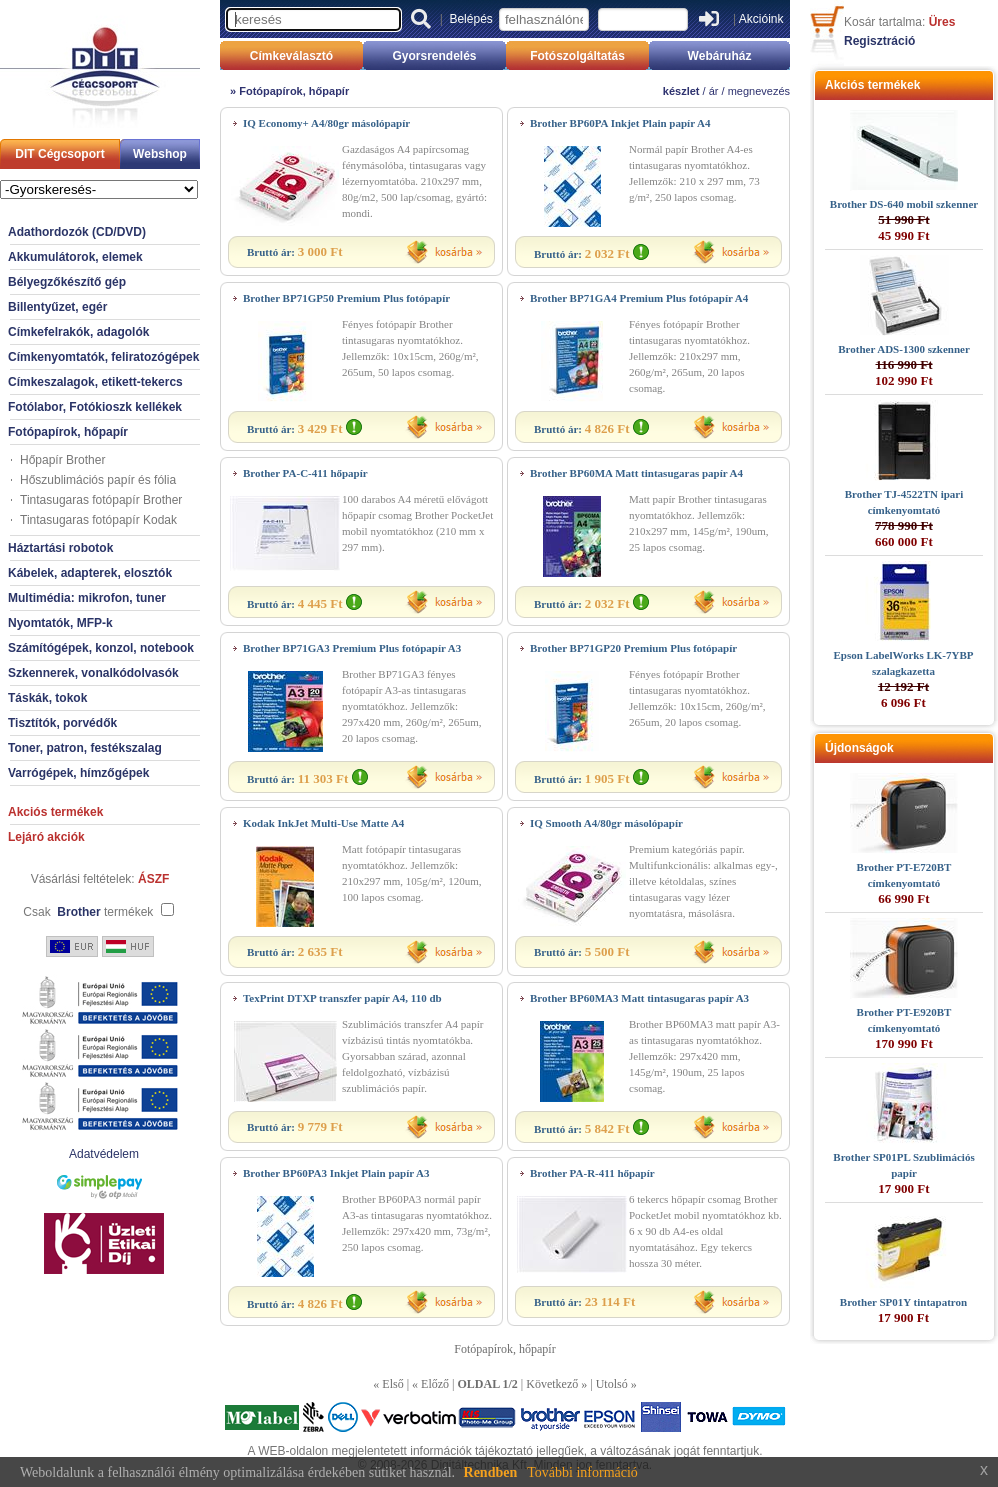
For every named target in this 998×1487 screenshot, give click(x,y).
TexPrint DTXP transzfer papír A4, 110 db (342, 998)
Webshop (160, 154)
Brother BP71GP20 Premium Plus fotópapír (633, 648)
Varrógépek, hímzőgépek (78, 773)
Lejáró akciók (46, 837)
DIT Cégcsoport (59, 154)
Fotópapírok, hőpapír (68, 432)
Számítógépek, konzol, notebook (101, 648)
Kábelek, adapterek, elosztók (90, 573)
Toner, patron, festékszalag (85, 748)
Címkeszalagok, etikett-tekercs (95, 382)
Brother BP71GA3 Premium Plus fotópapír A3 (352, 648)
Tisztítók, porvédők (62, 723)
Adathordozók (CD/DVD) (77, 232)
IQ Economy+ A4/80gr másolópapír (326, 123)
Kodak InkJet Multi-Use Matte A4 (323, 823)
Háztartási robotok (60, 548)
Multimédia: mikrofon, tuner (87, 598)
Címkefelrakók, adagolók (78, 332)
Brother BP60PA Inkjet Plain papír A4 (620, 123)
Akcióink (761, 19)
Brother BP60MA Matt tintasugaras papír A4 (636, 473)
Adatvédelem (104, 1154)
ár (714, 91)
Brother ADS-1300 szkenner (904, 349)
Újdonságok (859, 748)
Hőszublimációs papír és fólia (98, 480)
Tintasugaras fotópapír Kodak (98, 520)
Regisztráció (879, 41)
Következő (552, 1384)
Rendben (491, 1472)
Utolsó (612, 1384)
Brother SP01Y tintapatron (903, 1302)
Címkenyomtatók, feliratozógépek (103, 357)
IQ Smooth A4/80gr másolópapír (606, 823)
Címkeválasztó (291, 56)
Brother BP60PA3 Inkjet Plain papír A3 (336, 1173)
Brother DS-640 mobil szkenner (904, 204)
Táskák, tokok (47, 698)
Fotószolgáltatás (577, 56)
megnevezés (759, 91)
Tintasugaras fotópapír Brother (101, 500)
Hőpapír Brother (62, 460)
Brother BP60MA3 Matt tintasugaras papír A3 (639, 998)
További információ (582, 1472)
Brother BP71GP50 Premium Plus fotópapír (346, 298)
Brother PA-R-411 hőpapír (592, 1173)
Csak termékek (88, 912)
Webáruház (720, 56)
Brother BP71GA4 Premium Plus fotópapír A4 (639, 298)
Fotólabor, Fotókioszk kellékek (95, 407)
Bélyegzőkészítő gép (67, 282)
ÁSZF (153, 879)
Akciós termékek (55, 812)
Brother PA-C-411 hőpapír (305, 473)
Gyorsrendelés (434, 56)
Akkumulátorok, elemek (75, 257)
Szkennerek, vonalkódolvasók (93, 673)
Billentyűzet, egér (57, 307)
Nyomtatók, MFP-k (60, 623)
